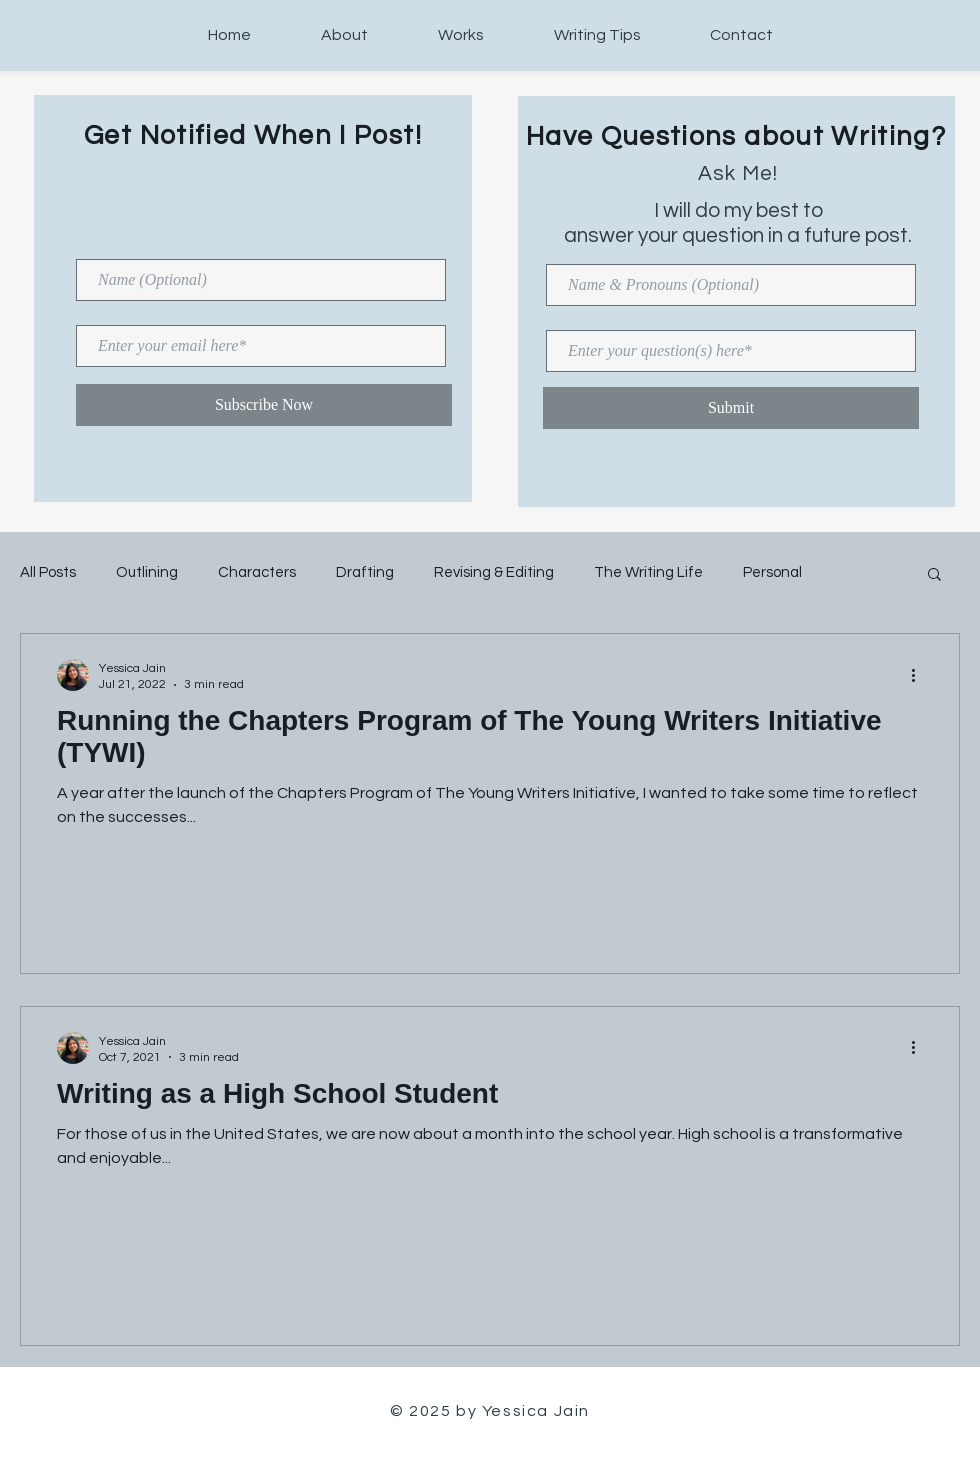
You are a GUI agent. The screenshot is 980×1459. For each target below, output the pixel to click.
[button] (934, 575)
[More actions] (920, 675)
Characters (257, 572)
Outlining (147, 572)
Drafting (365, 572)
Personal (772, 572)
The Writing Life (648, 572)
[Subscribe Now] (264, 405)
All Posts (48, 572)
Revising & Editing (494, 572)
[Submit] (731, 408)
